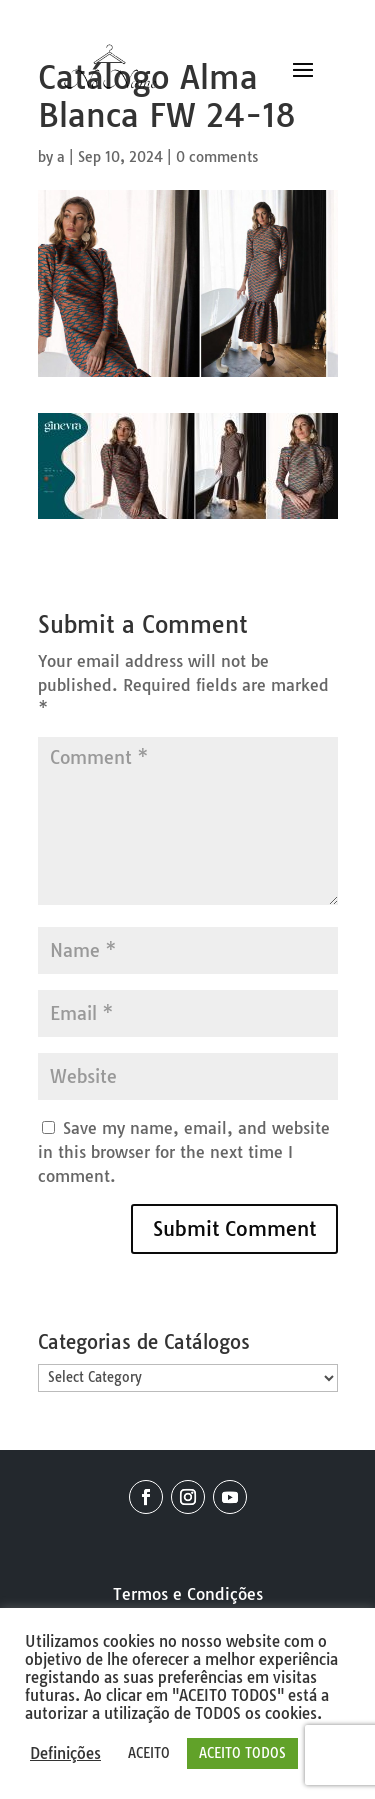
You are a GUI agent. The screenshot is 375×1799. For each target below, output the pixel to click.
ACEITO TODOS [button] (242, 1753)
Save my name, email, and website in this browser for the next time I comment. (184, 1152)
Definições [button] (65, 1754)
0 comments (217, 157)
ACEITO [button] (149, 1753)
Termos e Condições (188, 1594)
